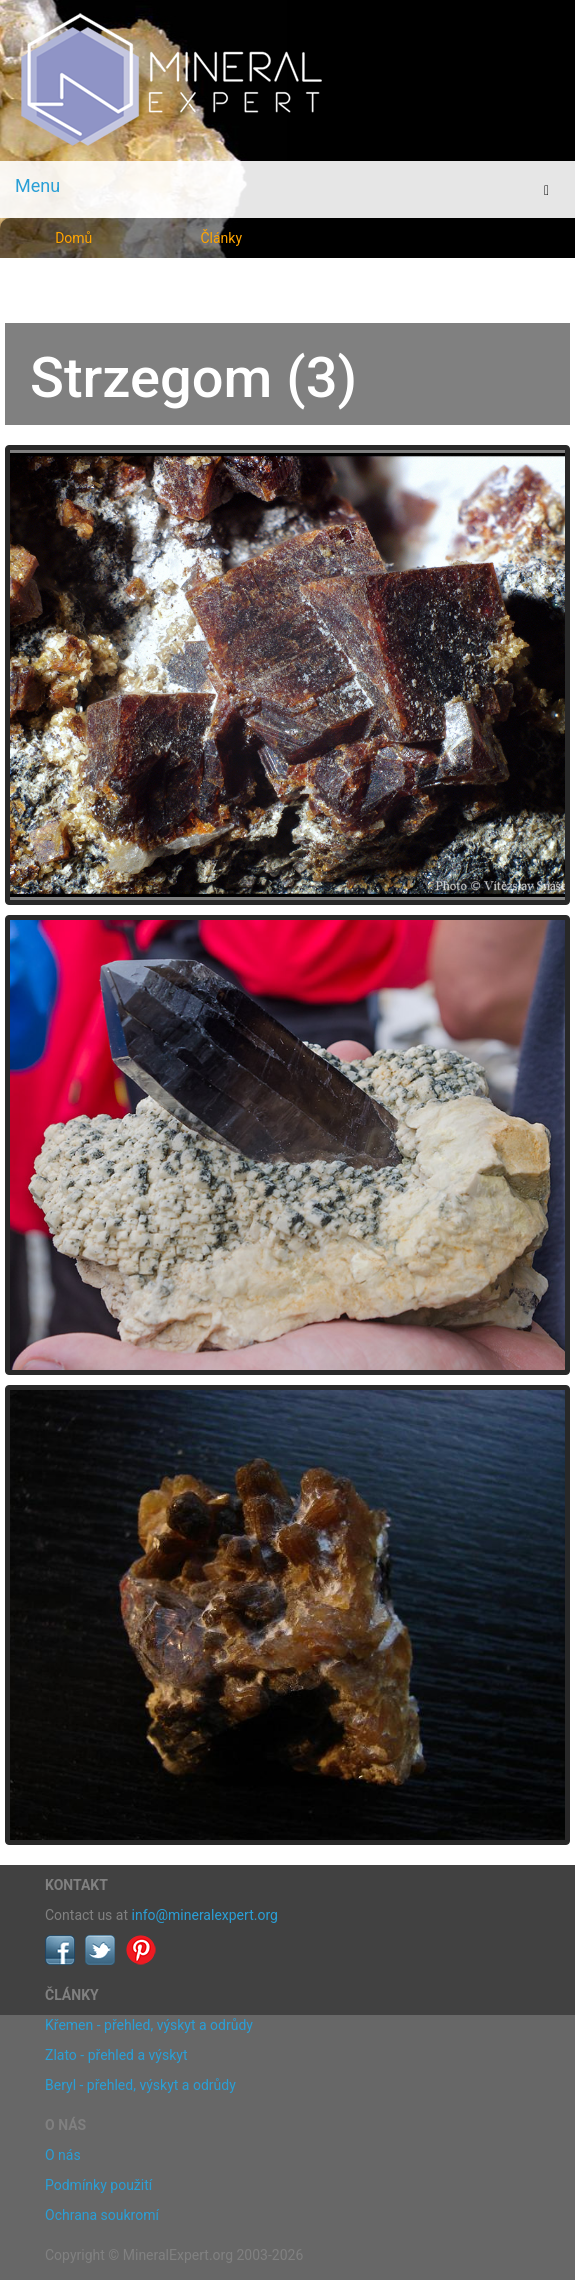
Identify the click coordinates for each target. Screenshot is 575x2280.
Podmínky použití (98, 2185)
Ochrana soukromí (102, 2215)
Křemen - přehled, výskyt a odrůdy (149, 2025)
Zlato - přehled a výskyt (116, 2055)
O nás (63, 2155)
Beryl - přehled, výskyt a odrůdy (140, 2085)
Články (221, 238)
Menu (37, 185)
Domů (73, 238)
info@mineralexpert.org (205, 1915)
